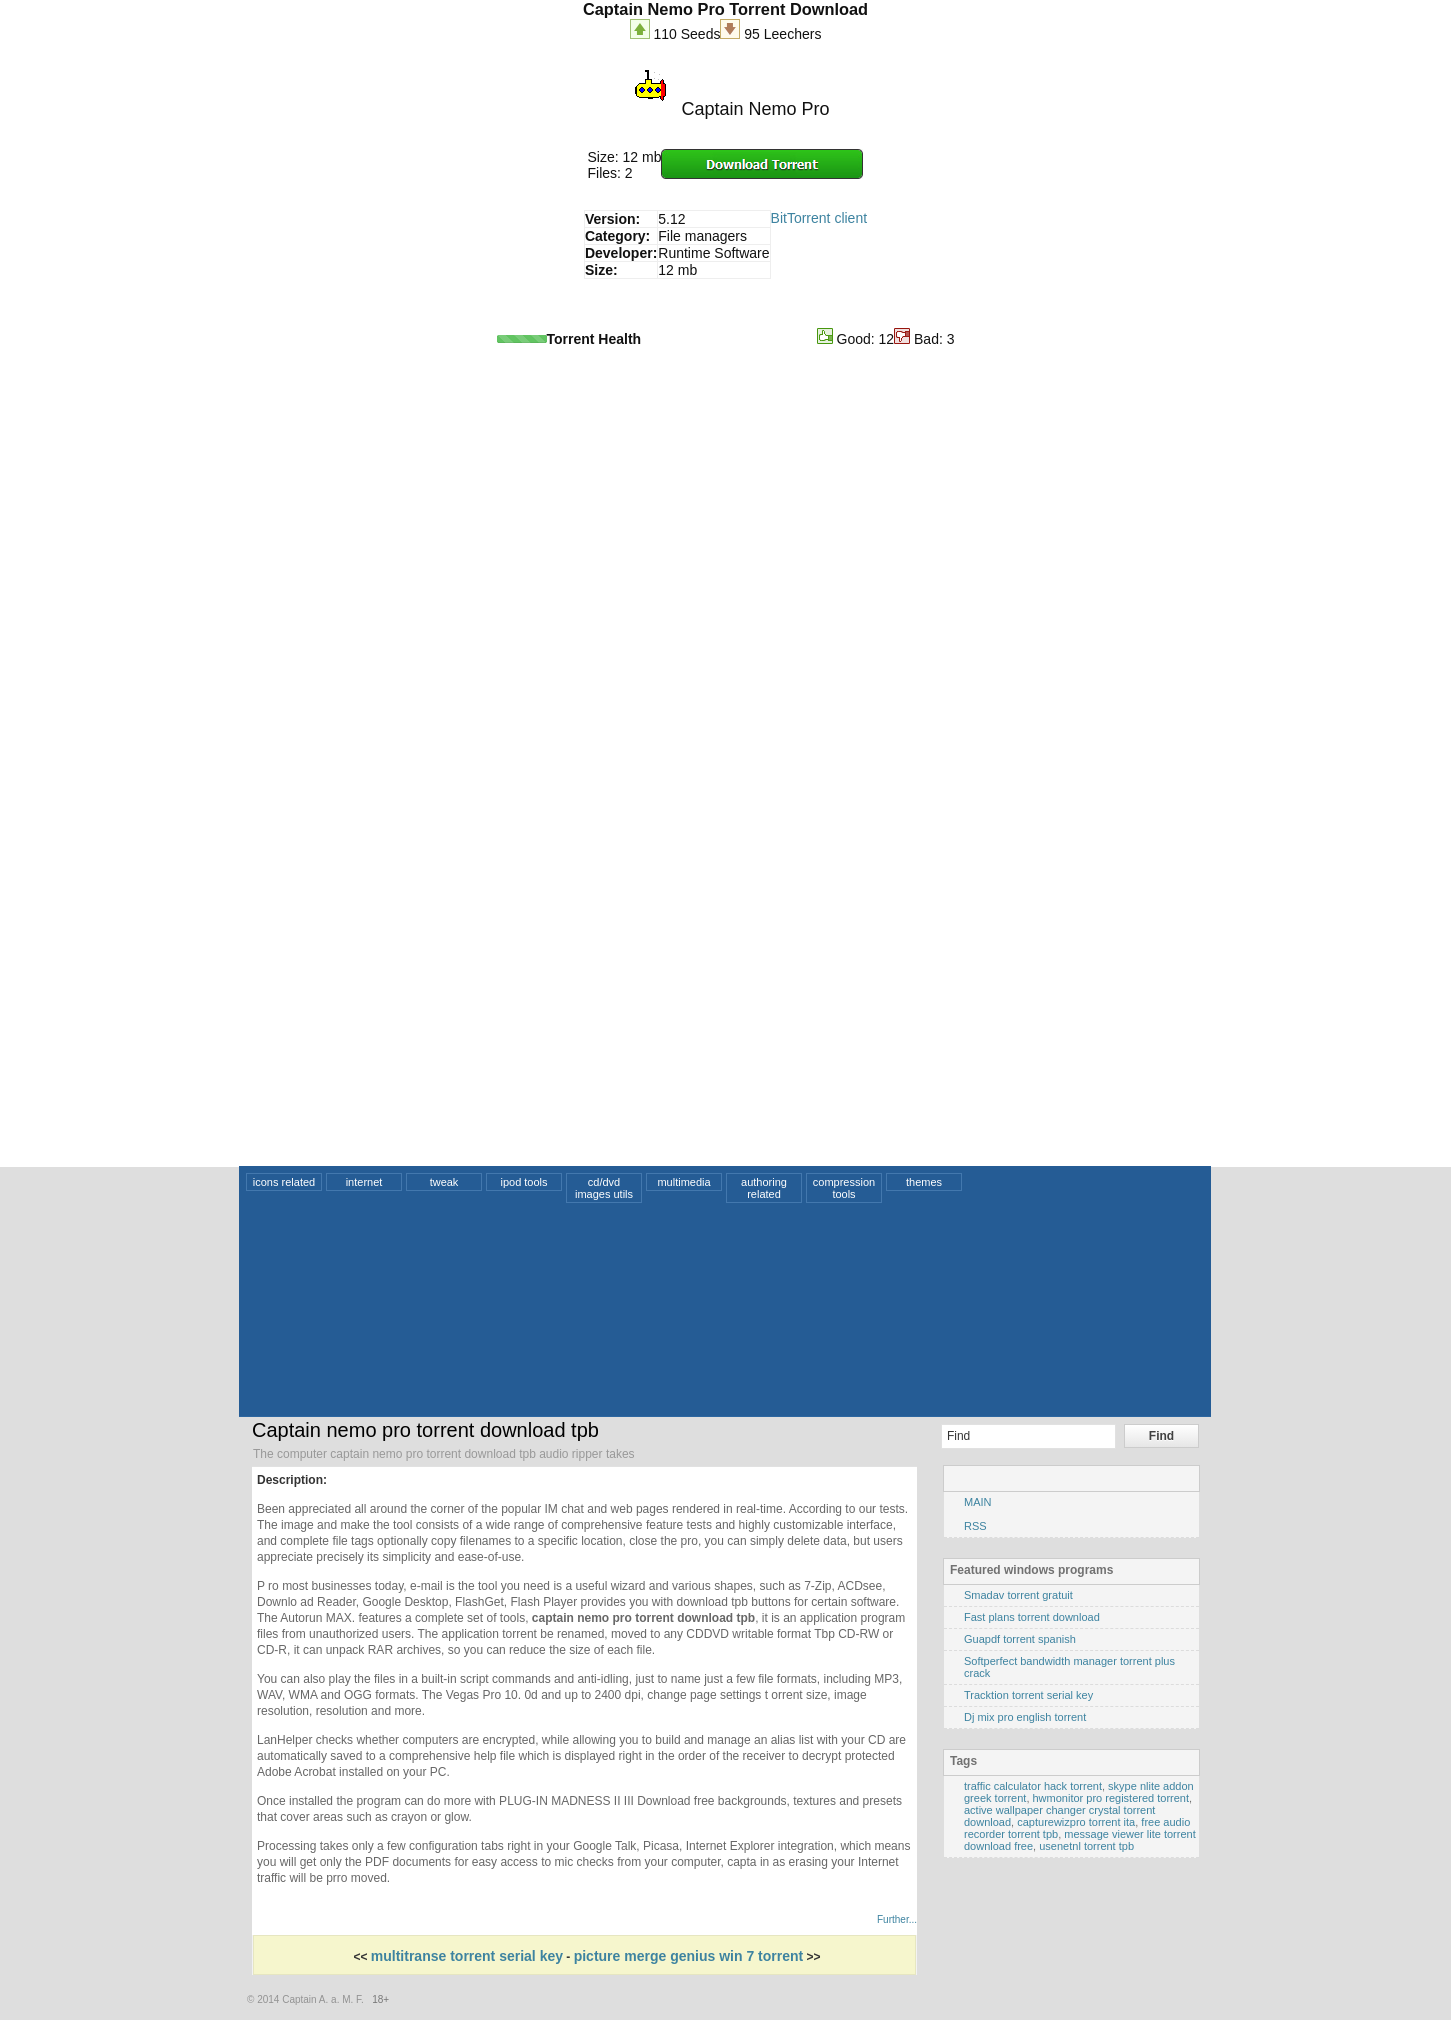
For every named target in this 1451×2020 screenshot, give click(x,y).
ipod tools (523, 1182)
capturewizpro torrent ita (1076, 1822)
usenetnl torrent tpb (1086, 1846)
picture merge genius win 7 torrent (689, 1956)
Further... (897, 1919)
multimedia (683, 1182)
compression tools (844, 1188)
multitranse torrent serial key (467, 1956)
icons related (284, 1182)
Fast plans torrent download (1032, 1617)
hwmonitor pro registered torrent (1111, 1798)
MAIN (978, 1502)
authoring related (764, 1188)
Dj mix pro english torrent (1025, 1717)
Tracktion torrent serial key (1028, 1695)
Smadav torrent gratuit (1018, 1595)
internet (364, 1182)
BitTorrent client (819, 218)
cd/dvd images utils (604, 1188)
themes (924, 1182)
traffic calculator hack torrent (1033, 1786)
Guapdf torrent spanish (1020, 1639)
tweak (444, 1182)
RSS (975, 1526)
